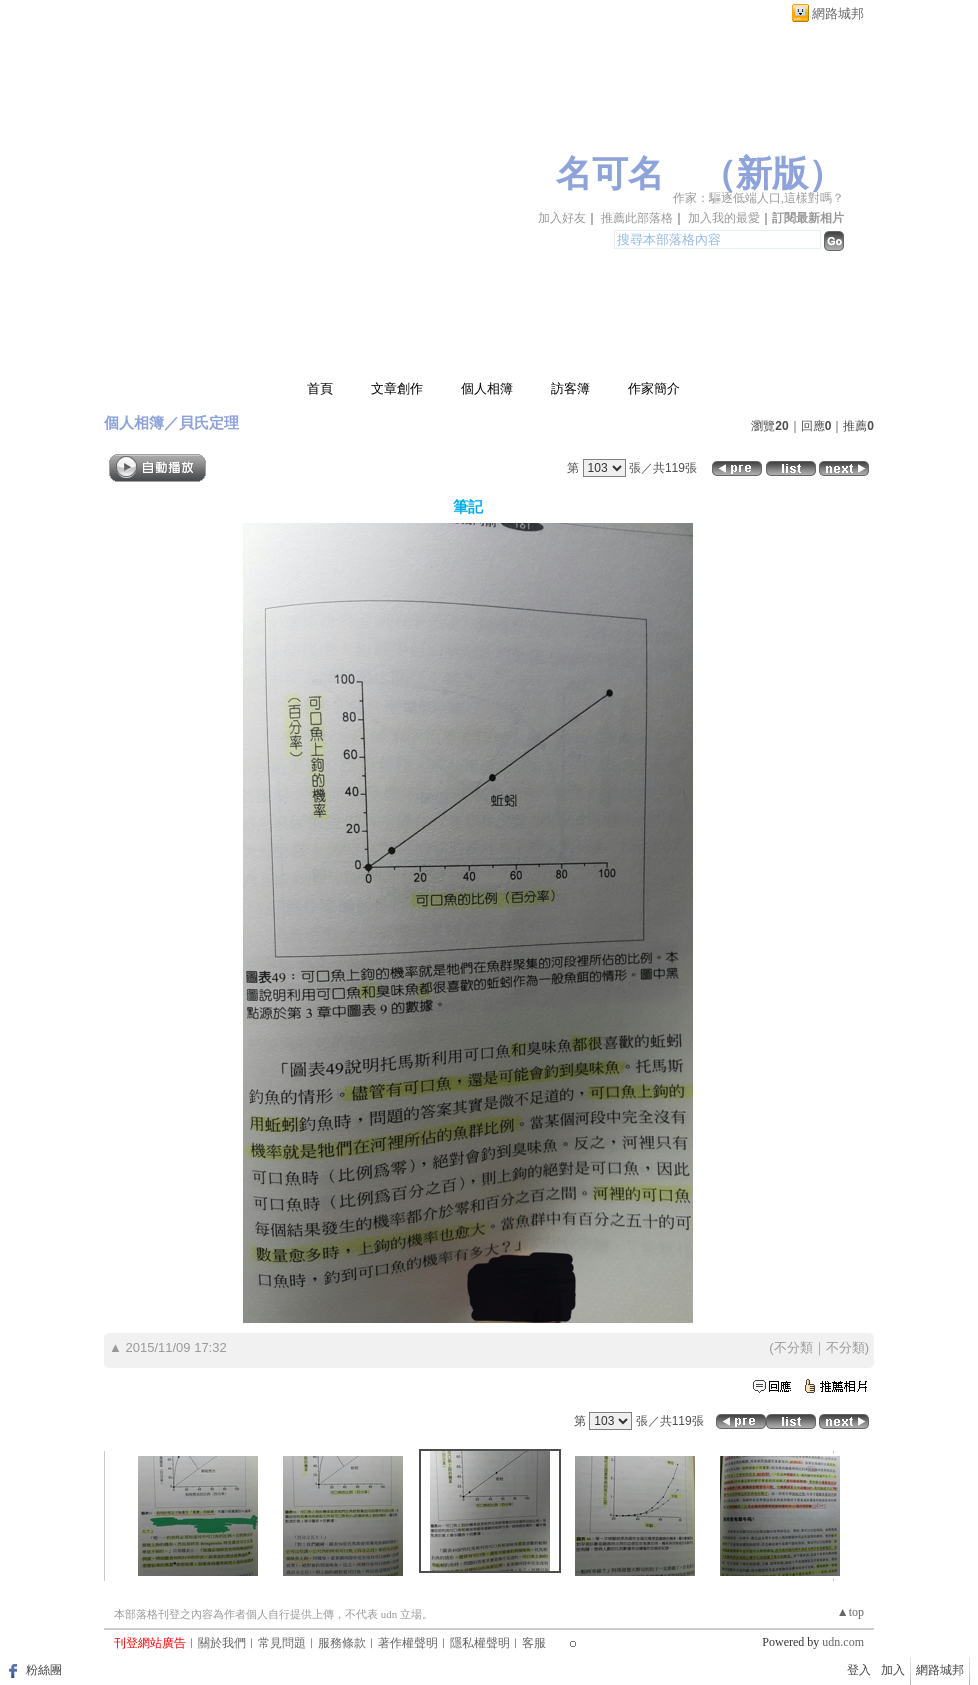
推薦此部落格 (637, 218)
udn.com (843, 1642)
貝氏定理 (209, 422)
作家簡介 (654, 388)
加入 (893, 1670)
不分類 (793, 1347)
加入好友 (562, 218)
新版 (772, 174)
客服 (534, 1643)
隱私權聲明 (480, 1643)
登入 (859, 1670)
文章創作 (397, 388)
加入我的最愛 (724, 218)
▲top (850, 1612)
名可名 (610, 174)
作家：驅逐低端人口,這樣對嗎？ (758, 198)
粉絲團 (44, 1670)
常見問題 (282, 1643)
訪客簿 (570, 388)
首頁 (320, 388)
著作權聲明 (408, 1643)
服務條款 (342, 1643)
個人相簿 (487, 388)
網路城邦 (838, 13)
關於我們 (222, 1643)
